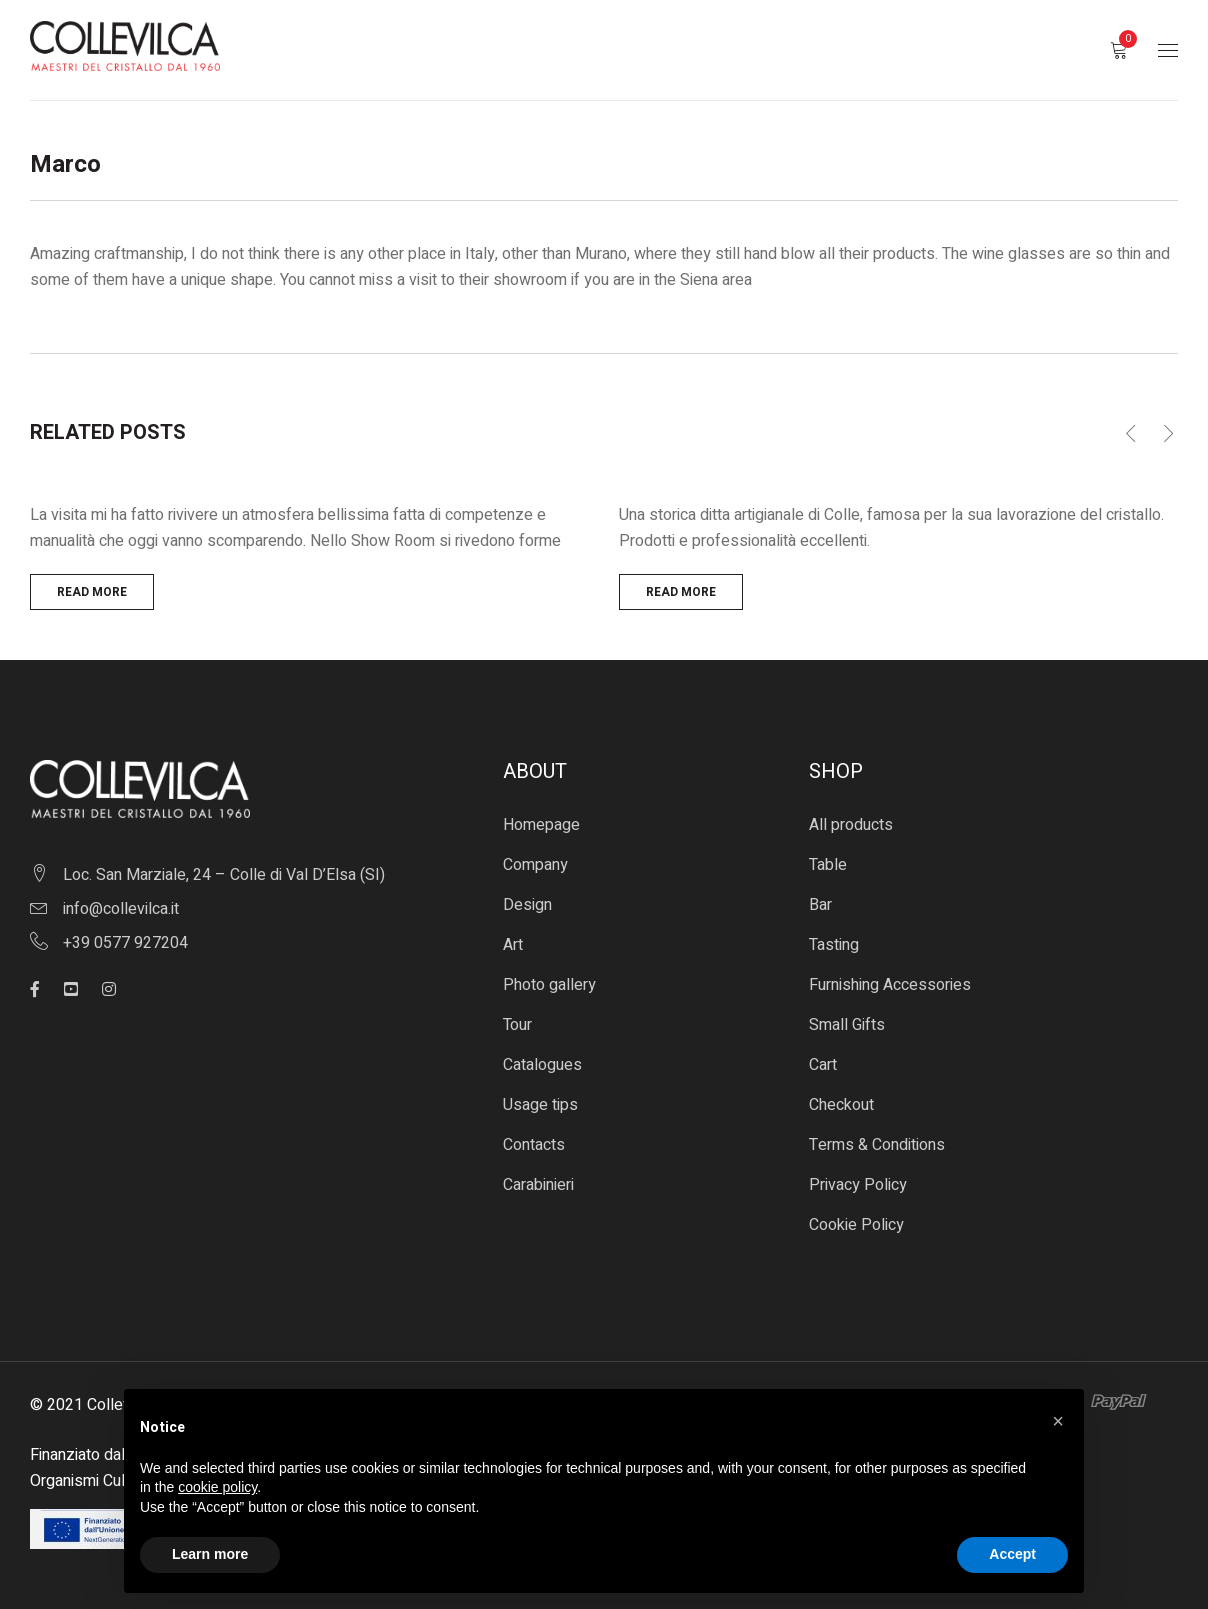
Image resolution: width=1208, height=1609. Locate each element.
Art (513, 945)
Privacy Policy (858, 1185)
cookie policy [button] (217, 1487)
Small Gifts (847, 1025)
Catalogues (542, 1065)
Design (527, 905)
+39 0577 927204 (125, 943)
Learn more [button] (210, 1554)
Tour (517, 1025)
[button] (1058, 1421)
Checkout (841, 1105)
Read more (92, 592)
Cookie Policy (856, 1225)
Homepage (541, 825)
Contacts (534, 1145)
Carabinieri (538, 1185)
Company (535, 865)
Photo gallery (549, 985)
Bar (820, 905)
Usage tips (540, 1105)
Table (828, 865)
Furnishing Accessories (890, 985)
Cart (823, 1065)
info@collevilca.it (121, 909)
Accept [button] (1012, 1554)
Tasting (834, 945)
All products (851, 825)
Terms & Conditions (877, 1145)
